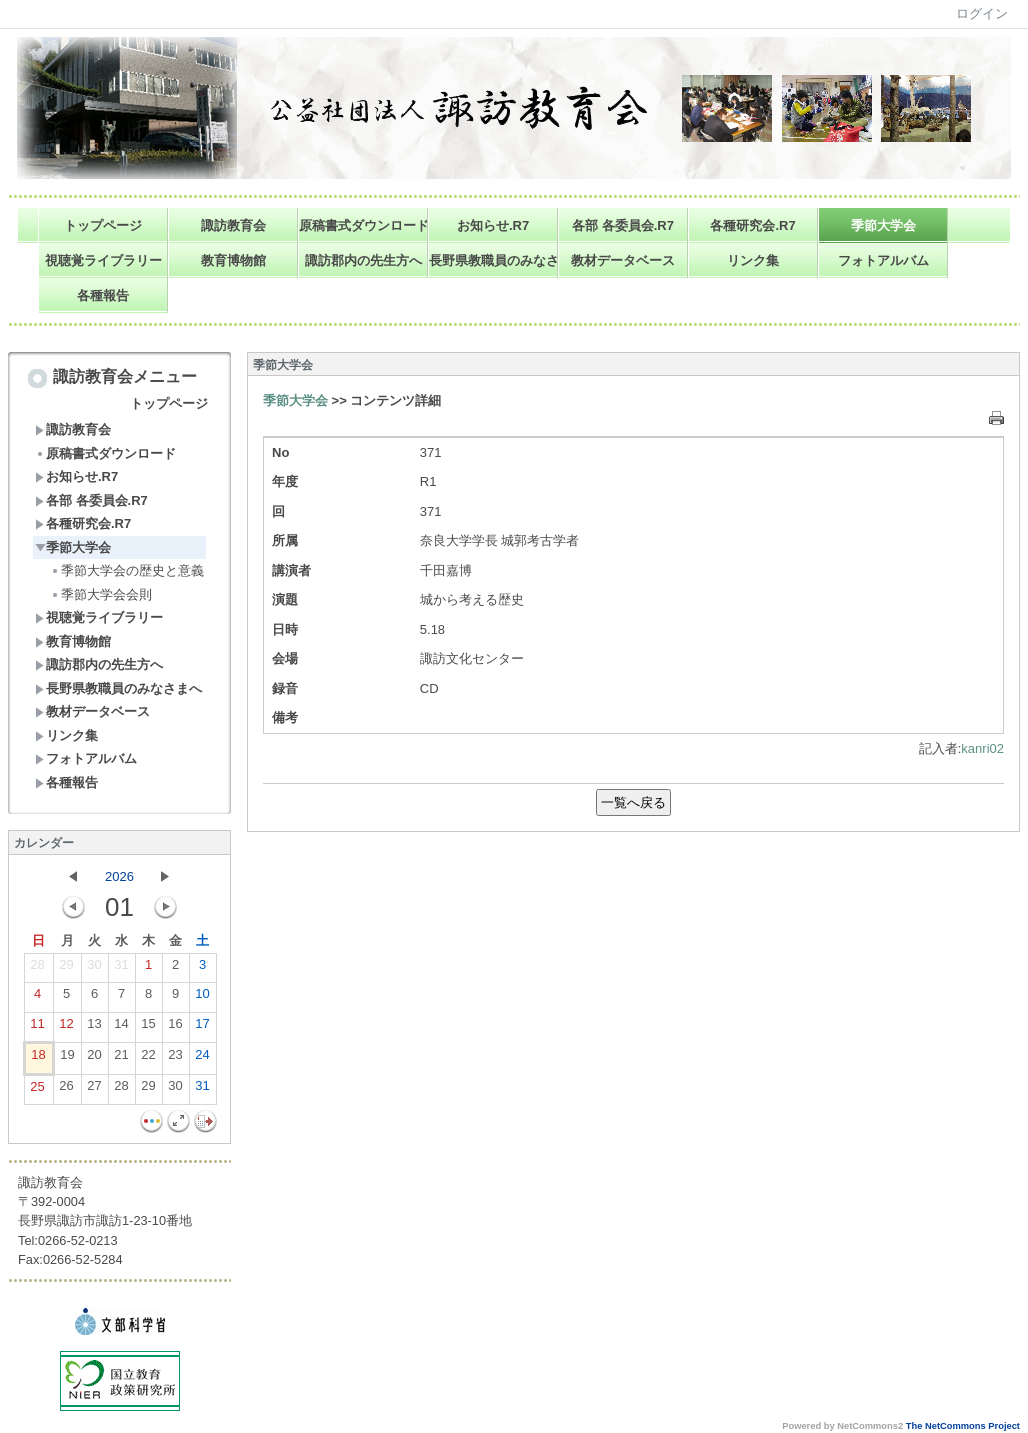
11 (37, 1028)
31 (121, 969)
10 (202, 998)
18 (38, 1059)
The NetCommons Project (963, 1426)
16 (175, 1028)
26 (66, 1090)
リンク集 (753, 260)
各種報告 (103, 295)
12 (66, 1028)
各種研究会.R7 (752, 225)
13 (94, 1028)
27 (94, 1090)
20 (94, 1059)
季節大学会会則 (101, 594)
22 (148, 1059)
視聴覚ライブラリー (103, 260)
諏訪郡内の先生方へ (363, 260)
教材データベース (623, 260)
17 (202, 1028)
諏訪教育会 (233, 225)
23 (175, 1059)
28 (37, 969)
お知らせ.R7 (493, 225)
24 (202, 1059)
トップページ (103, 225)
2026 (119, 876)
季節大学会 (883, 225)
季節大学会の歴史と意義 (127, 570)
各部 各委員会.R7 (623, 225)
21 (121, 1059)
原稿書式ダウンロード (363, 225)
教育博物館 (233, 260)
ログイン (982, 13)
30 (94, 969)
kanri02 (982, 748)
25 (37, 1091)
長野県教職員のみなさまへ (493, 260)
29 (66, 969)
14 (121, 1028)
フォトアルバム (883, 260)
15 (148, 1028)
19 (67, 1059)
